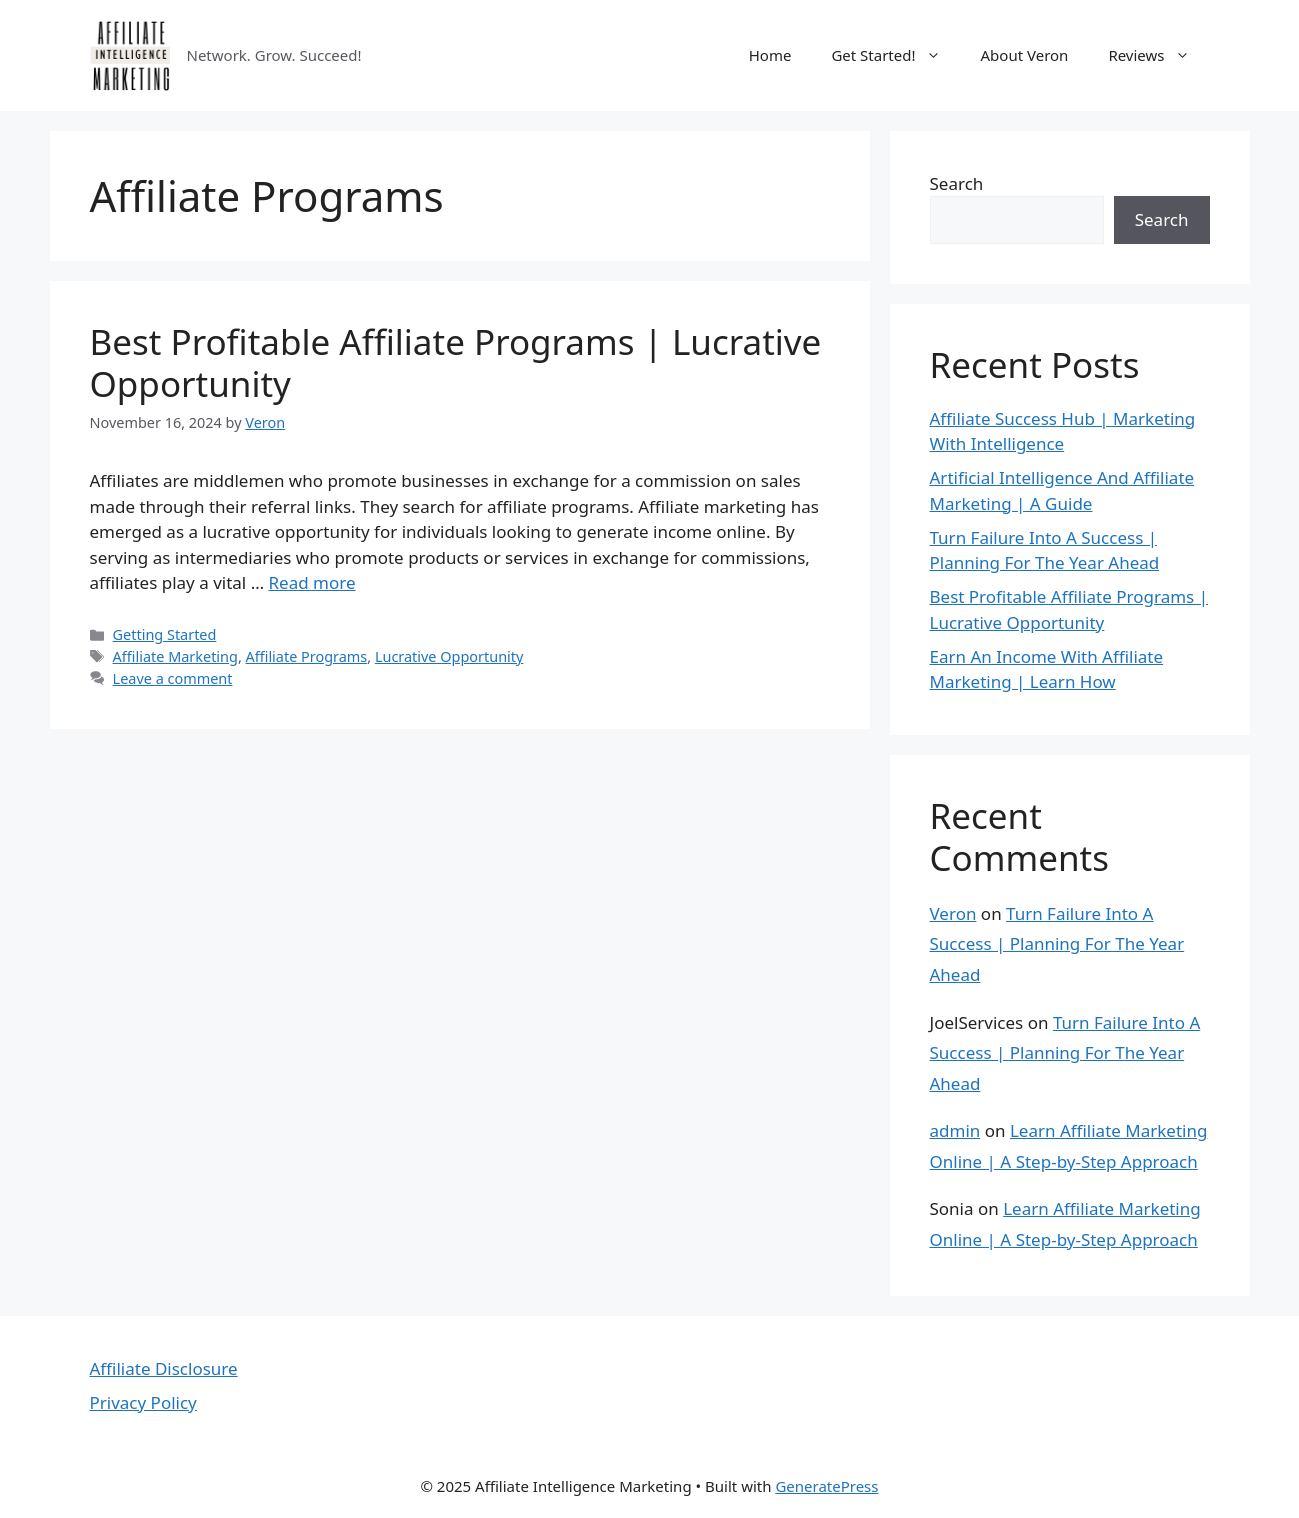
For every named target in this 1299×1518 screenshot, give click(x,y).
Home (770, 55)
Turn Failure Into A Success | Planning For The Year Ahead (1057, 944)
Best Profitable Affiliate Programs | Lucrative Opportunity (456, 362)
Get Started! (895, 55)
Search (957, 183)
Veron (953, 913)
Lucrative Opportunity (449, 656)
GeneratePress (826, 1486)
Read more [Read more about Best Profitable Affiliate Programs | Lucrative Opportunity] (312, 582)
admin (955, 1130)
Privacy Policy (143, 1402)
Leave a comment (173, 678)
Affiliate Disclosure (164, 1368)
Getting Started (165, 634)
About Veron (1025, 55)
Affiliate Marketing (175, 656)
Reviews (1158, 55)
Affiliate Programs (307, 656)
